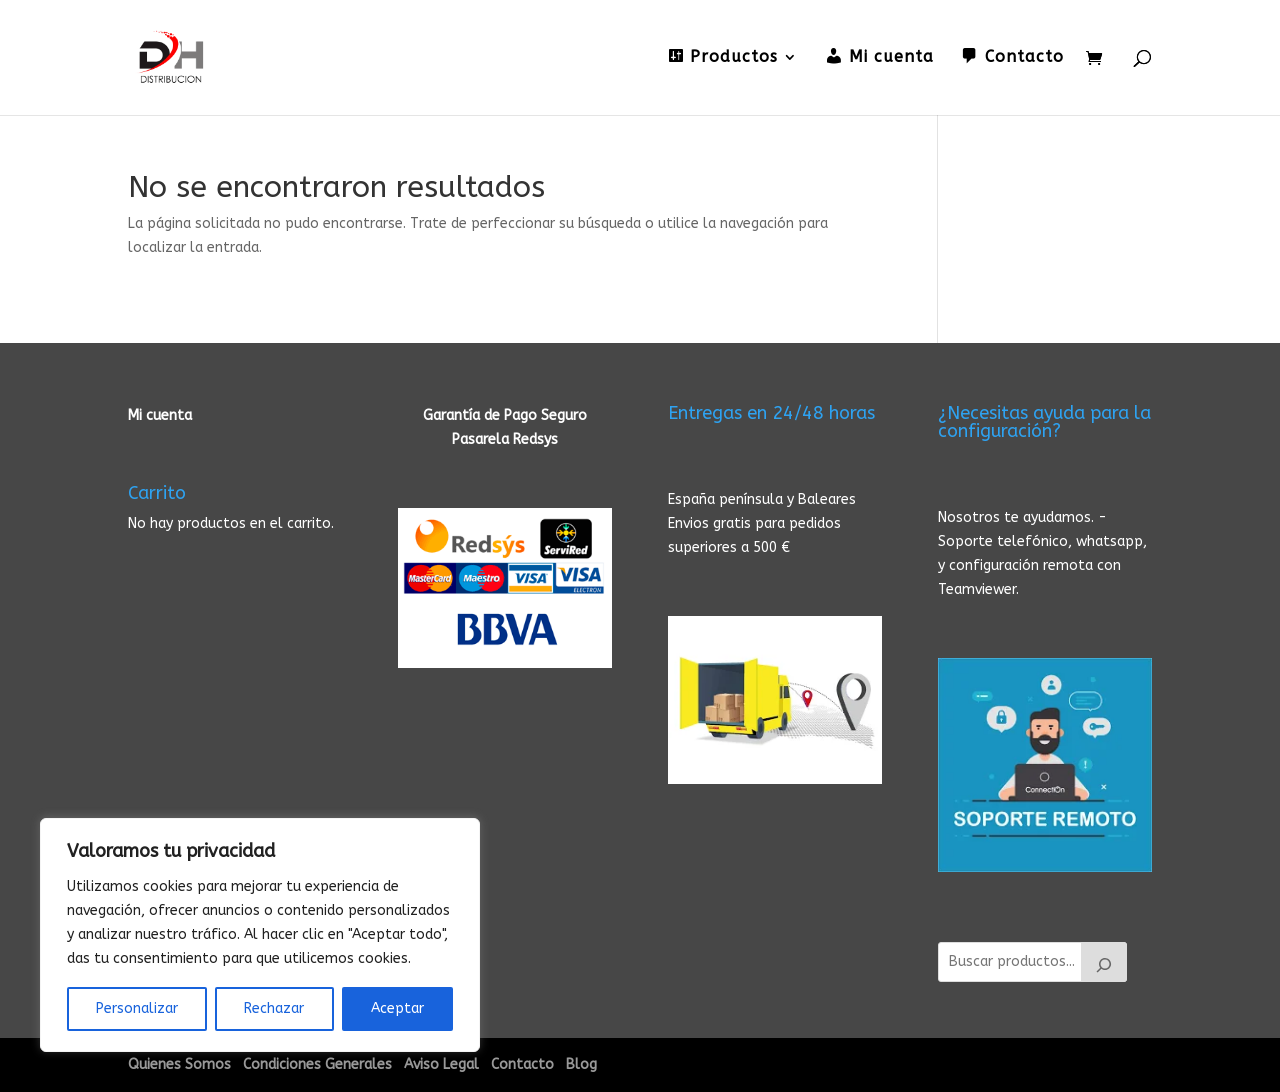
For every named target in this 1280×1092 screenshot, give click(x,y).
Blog (581, 1064)
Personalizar (137, 1008)
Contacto (522, 1064)
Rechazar (274, 1008)
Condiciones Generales (317, 1064)
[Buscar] (1104, 962)
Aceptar (397, 1008)
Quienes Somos (179, 1064)
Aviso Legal (441, 1064)
